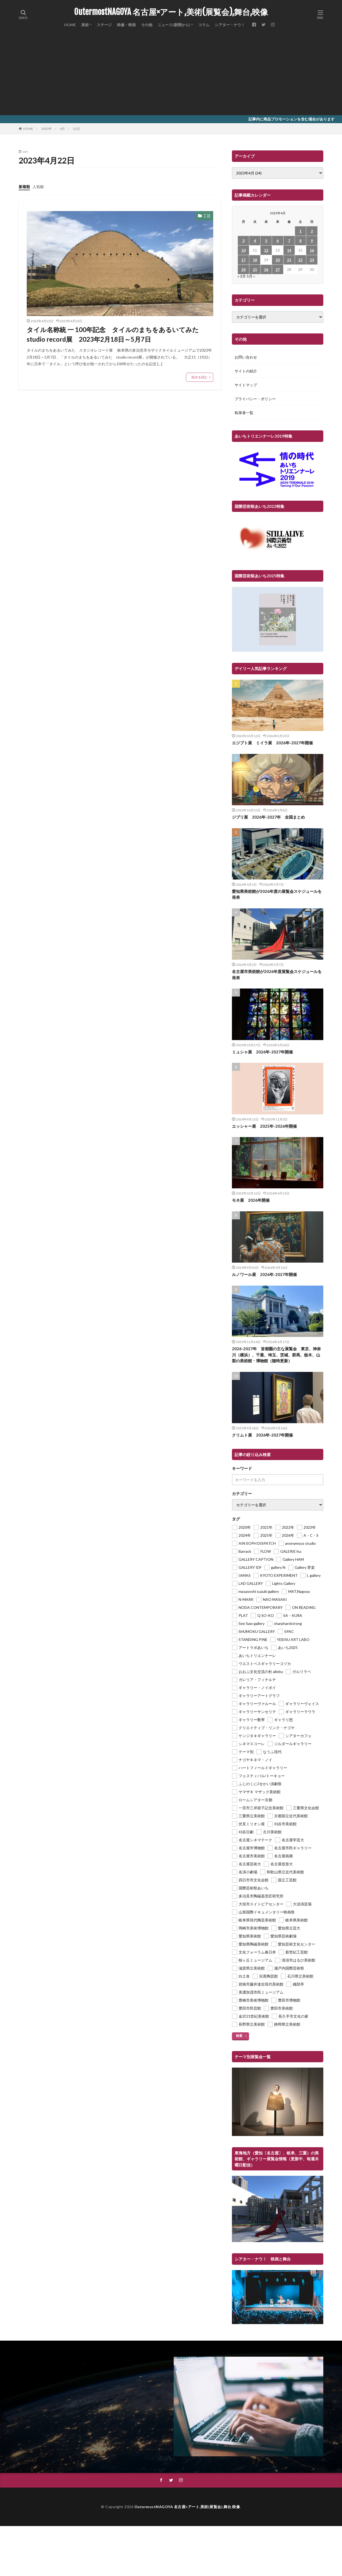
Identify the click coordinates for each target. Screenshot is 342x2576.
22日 (76, 129)
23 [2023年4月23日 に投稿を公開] (312, 260)
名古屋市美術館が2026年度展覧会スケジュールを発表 (277, 974)
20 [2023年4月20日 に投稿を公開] (277, 260)
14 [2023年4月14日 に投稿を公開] (289, 250)
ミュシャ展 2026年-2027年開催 (262, 1051)
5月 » (251, 276)
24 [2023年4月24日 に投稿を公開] (243, 269)
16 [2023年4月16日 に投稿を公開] (312, 250)
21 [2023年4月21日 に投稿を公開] (289, 260)
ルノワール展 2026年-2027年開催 (264, 1274)
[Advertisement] (171, 74)
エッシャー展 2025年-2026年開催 (264, 1126)
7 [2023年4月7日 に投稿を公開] (289, 240)
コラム (203, 24)
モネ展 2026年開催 (251, 1200)
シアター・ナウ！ (230, 24)
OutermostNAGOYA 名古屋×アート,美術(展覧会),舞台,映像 (171, 12)
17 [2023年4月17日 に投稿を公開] (243, 260)
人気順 (38, 186)
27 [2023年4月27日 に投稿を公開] (277, 269)
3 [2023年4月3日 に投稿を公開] (243, 240)
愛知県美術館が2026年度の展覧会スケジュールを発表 (277, 894)
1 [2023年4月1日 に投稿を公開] (300, 231)
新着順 (24, 186)
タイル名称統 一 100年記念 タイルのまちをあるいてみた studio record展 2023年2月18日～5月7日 (116, 334)
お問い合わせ (246, 357)
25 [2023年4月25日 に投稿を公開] (255, 269)
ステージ (104, 24)
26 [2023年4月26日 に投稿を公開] (266, 269)
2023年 (46, 129)
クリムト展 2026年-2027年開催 (262, 1435)
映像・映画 (126, 24)
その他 (146, 24)
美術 (85, 24)
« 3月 (242, 276)
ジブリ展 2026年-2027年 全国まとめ (268, 817)
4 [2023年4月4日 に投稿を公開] (255, 240)
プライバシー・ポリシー (255, 398)
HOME (70, 24)
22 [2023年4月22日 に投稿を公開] (300, 260)
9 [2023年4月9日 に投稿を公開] (312, 240)
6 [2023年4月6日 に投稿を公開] (278, 240)
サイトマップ (246, 385)
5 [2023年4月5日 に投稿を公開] (266, 240)
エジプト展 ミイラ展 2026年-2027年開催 (272, 742)
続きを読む (200, 377)
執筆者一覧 (244, 412)
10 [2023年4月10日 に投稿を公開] (243, 250)
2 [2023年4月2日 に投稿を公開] (312, 231)
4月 (62, 129)
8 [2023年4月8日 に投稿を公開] (300, 240)
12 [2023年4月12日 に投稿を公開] (266, 250)
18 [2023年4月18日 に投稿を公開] (255, 260)
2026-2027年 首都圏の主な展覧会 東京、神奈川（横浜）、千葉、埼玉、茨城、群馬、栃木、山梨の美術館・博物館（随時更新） (276, 1354)
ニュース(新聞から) (174, 24)
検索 (239, 2036)
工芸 (207, 215)
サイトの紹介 (246, 371)
